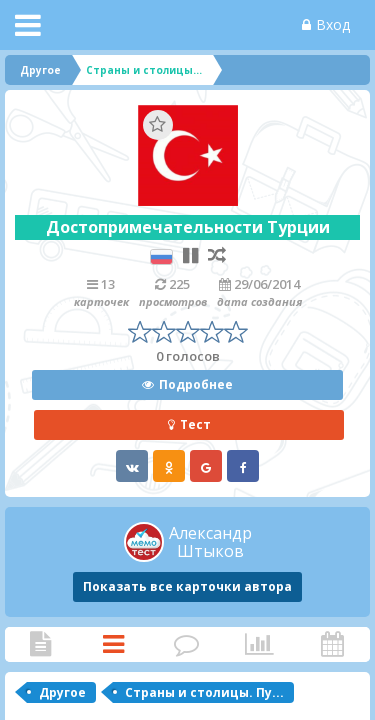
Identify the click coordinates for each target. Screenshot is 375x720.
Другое (62, 692)
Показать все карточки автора (187, 586)
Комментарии (186, 644)
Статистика (259, 644)
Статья (40, 644)
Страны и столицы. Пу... (204, 692)
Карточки (113, 644)
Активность (332, 644)
